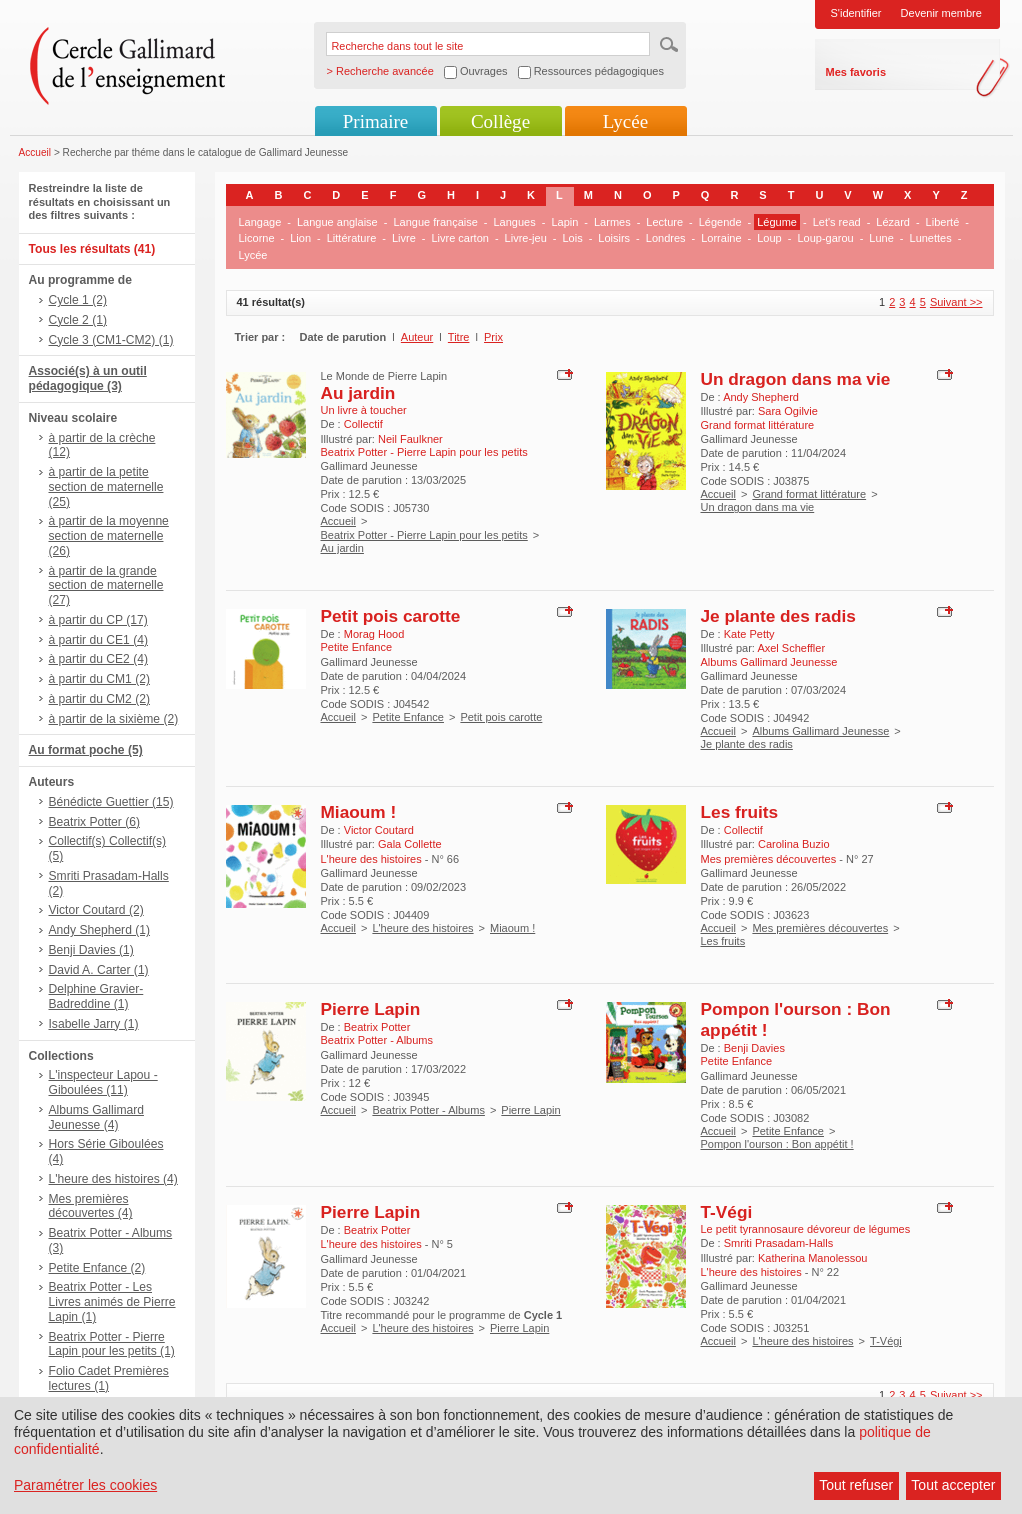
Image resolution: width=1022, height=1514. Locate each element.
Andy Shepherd (761, 397)
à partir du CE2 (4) (98, 659)
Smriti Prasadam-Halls (778, 1243)
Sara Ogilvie (788, 411)
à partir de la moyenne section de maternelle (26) (109, 536)
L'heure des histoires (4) (113, 1179)
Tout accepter (953, 1485)
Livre (404, 238)
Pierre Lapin (371, 1009)
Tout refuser (856, 1485)
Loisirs (614, 238)
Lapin (564, 222)
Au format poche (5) (86, 750)
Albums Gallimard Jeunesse (820, 731)
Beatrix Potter (377, 1027)
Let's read (837, 222)
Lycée (625, 121)
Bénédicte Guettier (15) (111, 802)
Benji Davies (754, 1048)
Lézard (893, 222)
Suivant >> (956, 302)
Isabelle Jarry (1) (94, 1024)
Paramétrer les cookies (85, 1485)
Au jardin (358, 393)
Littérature (352, 238)
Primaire (375, 121)
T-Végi (727, 1212)
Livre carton (459, 238)
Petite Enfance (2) (97, 1268)
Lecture (664, 222)
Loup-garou (825, 238)
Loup (769, 238)
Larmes (612, 222)
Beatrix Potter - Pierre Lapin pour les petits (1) (112, 1344)
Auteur (417, 337)
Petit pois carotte (391, 616)
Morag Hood (374, 634)
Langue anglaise (337, 222)
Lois (572, 238)
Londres (666, 238)
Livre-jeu (526, 238)
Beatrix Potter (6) (94, 822)
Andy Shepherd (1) (100, 930)
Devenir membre (941, 13)
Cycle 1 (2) (78, 300)
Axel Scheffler (791, 648)
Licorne (257, 238)
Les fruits (740, 812)
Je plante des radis (778, 616)
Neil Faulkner (410, 439)
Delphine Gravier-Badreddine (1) (96, 996)
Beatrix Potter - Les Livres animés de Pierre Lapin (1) (112, 1302)
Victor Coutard (379, 830)
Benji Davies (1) (91, 950)
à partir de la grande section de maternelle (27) (106, 586)
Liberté (943, 222)
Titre (459, 337)
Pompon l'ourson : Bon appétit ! (777, 1144)
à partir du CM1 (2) (100, 679)
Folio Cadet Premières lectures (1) (109, 1378)
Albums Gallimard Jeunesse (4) (96, 1117)
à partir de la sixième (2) (114, 719)
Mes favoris (856, 72)
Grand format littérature (809, 494)
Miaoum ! (359, 812)
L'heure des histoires (422, 928)
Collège (500, 121)
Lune (881, 238)
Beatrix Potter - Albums (428, 1110)
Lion (300, 238)
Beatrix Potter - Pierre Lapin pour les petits (424, 535)
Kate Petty (749, 634)
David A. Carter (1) (99, 970)
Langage (260, 222)
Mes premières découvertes (820, 928)
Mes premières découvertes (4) (91, 1206)
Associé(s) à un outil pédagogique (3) (88, 378)
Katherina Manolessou (812, 1258)
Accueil (35, 152)
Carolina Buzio (794, 844)
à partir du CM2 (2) (100, 699)
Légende (720, 222)
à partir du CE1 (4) (98, 640)
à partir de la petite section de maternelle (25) (106, 487)
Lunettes (931, 238)
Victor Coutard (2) (96, 910)
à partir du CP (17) (98, 620)
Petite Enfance (408, 717)
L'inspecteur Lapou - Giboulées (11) (103, 1082)
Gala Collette (410, 844)
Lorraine (721, 238)
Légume (777, 222)
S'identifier (856, 13)
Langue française (435, 222)
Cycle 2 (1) (78, 320)
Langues (515, 222)
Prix (493, 337)
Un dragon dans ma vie (796, 379)
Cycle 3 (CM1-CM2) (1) (111, 340)
